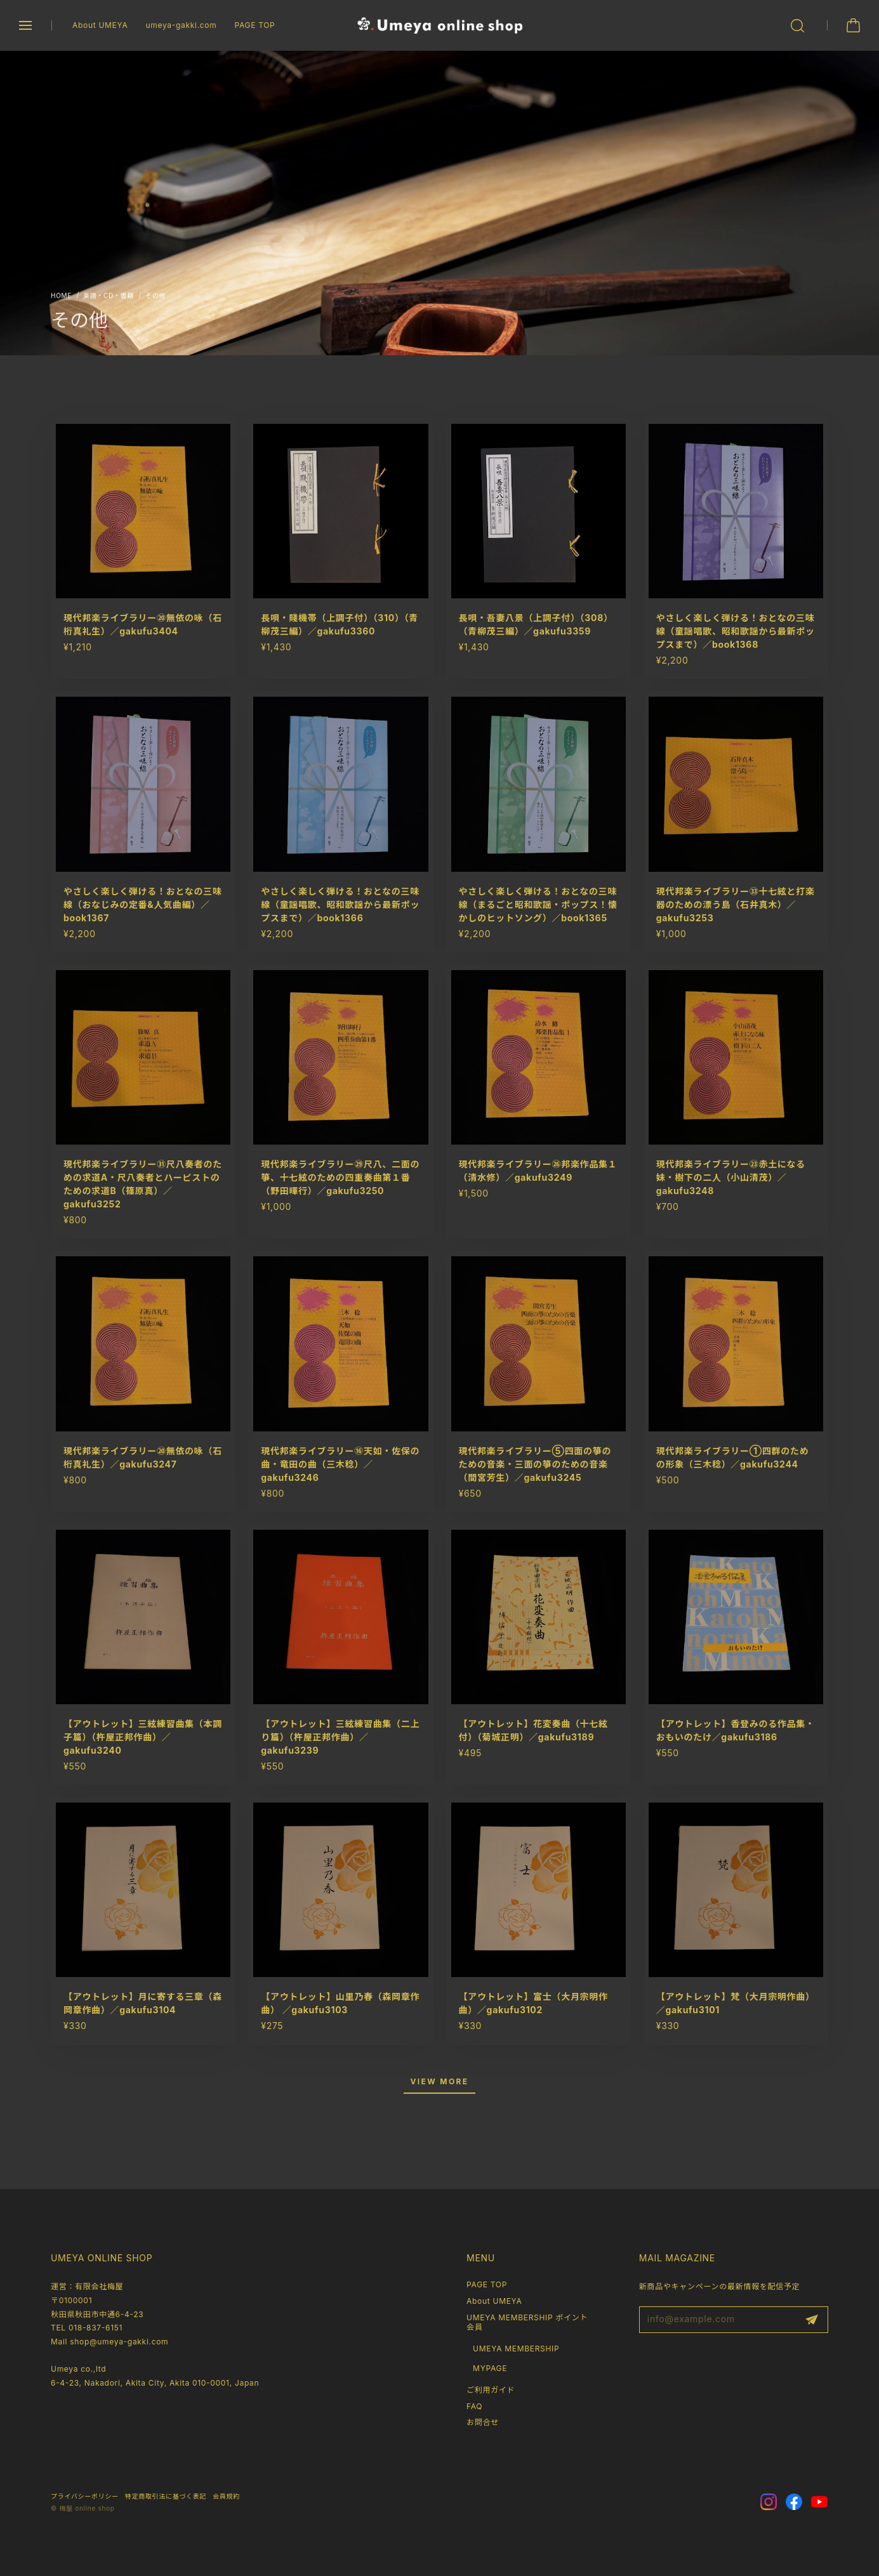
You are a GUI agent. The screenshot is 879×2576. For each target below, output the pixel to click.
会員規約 (226, 2496)
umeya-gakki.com (180, 25)
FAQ (474, 2406)
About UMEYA (100, 25)
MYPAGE (490, 2368)
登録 (812, 2319)
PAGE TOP (254, 25)
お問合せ (482, 2422)
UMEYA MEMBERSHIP (516, 2348)
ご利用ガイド (490, 2390)
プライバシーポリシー (85, 2496)
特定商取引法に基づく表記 (165, 2496)
